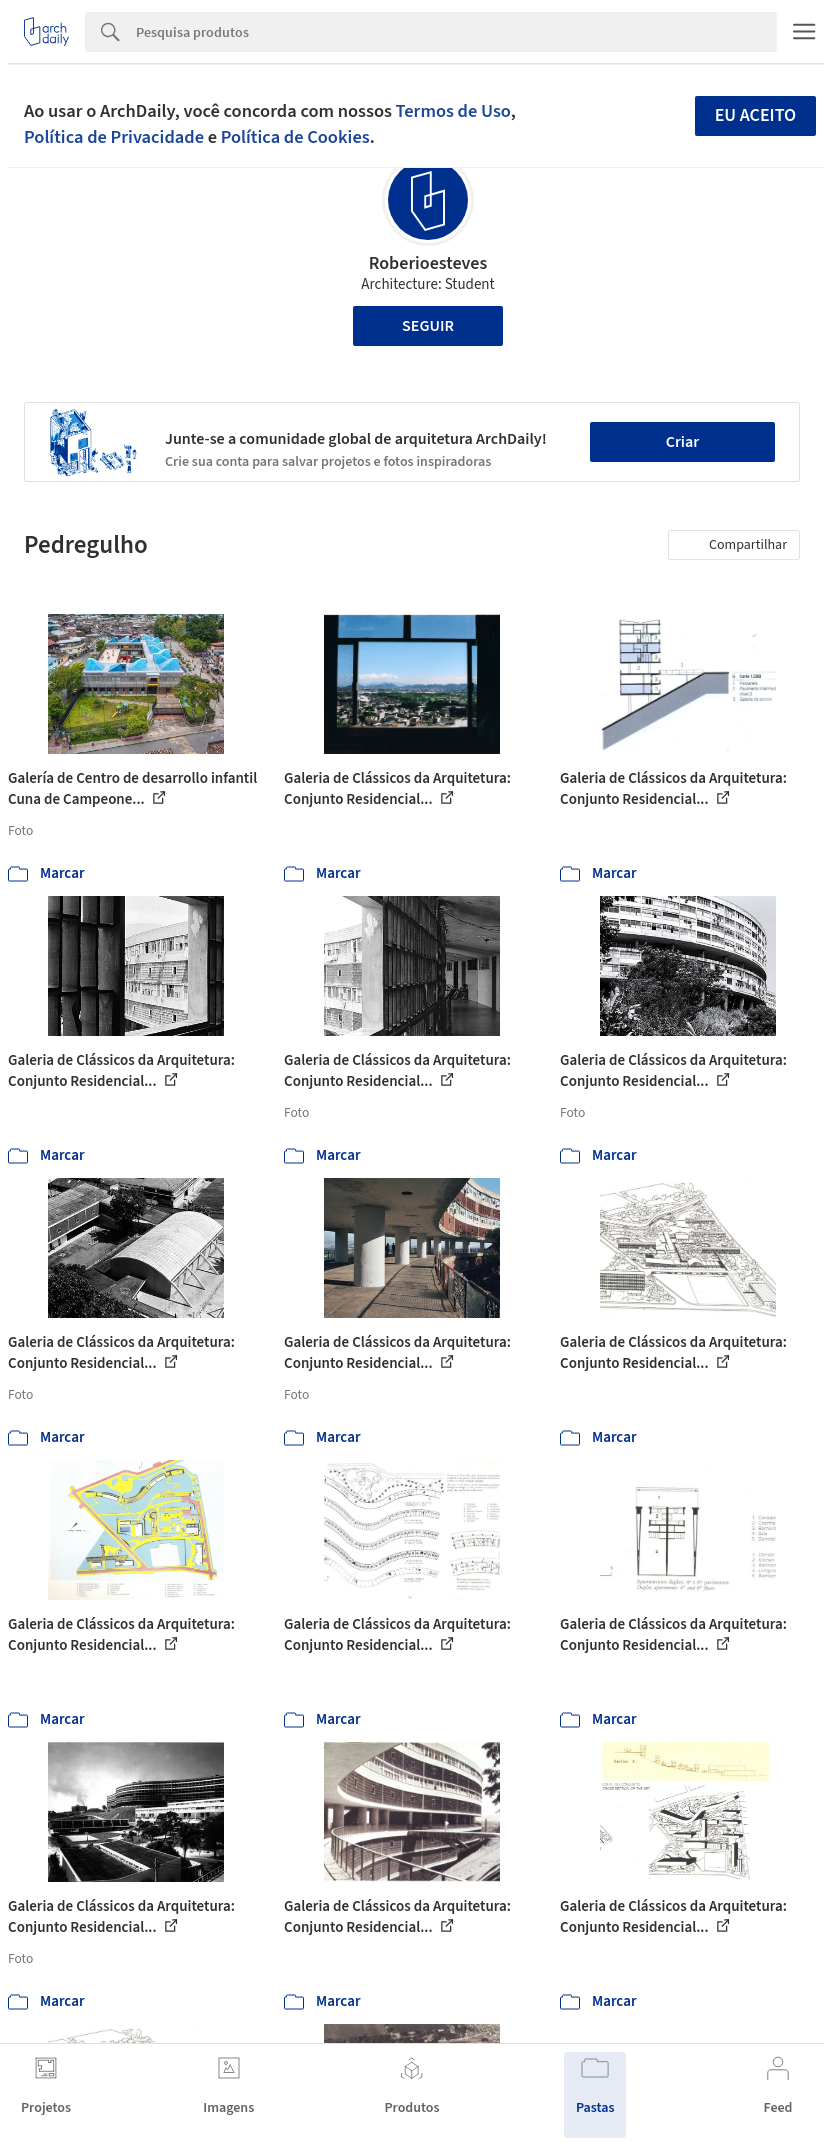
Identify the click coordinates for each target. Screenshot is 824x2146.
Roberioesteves (428, 263)
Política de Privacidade (114, 137)
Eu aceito (756, 115)
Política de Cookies (295, 137)
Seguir (428, 326)
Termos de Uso (453, 111)
